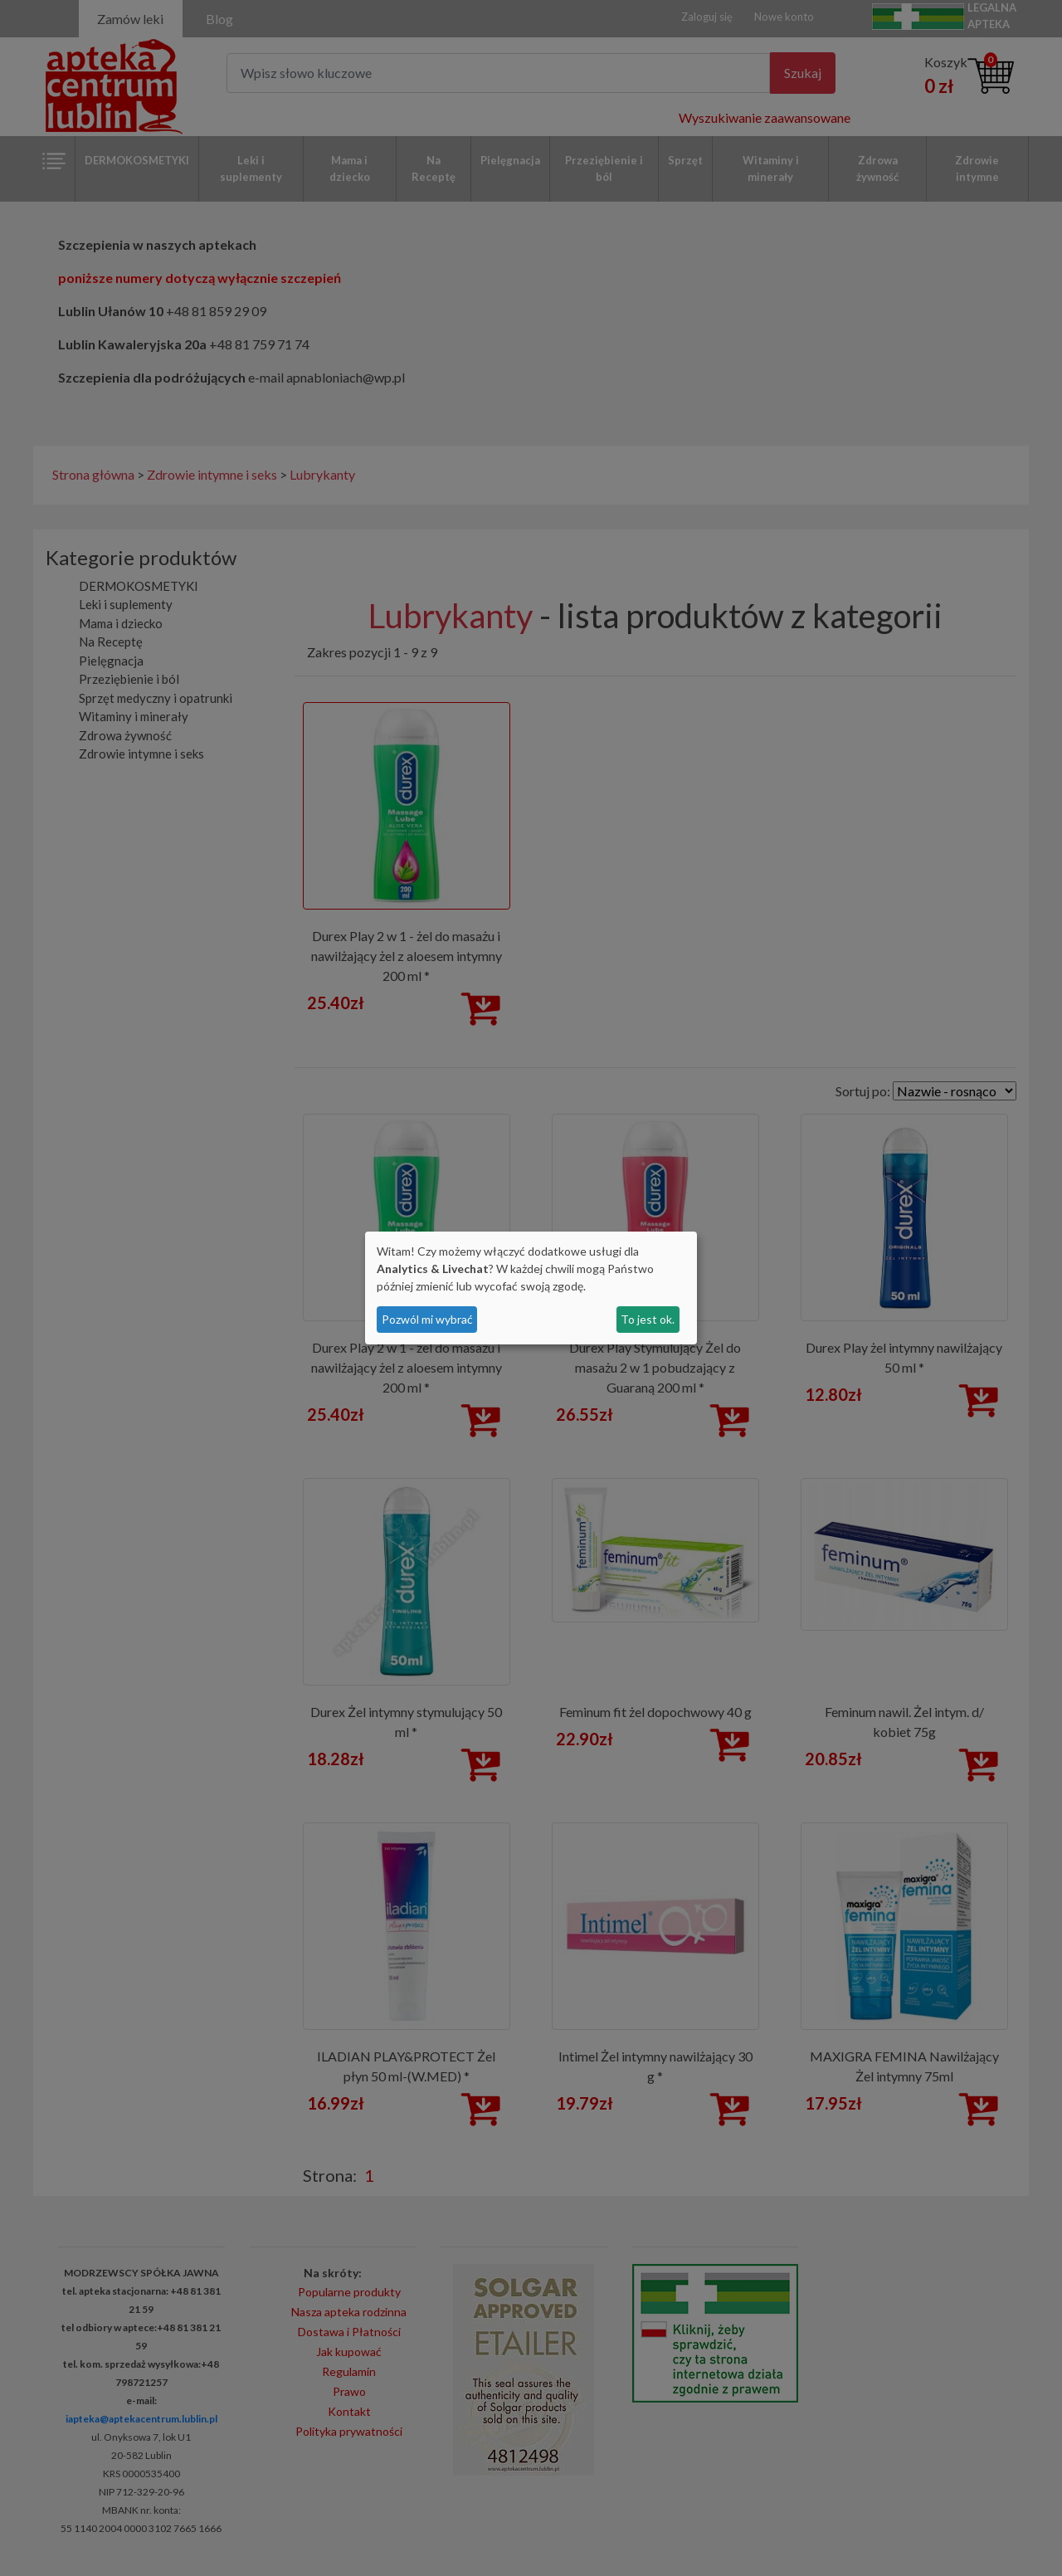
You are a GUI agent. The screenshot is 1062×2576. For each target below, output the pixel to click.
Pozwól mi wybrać (427, 1319)
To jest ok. (648, 1319)
